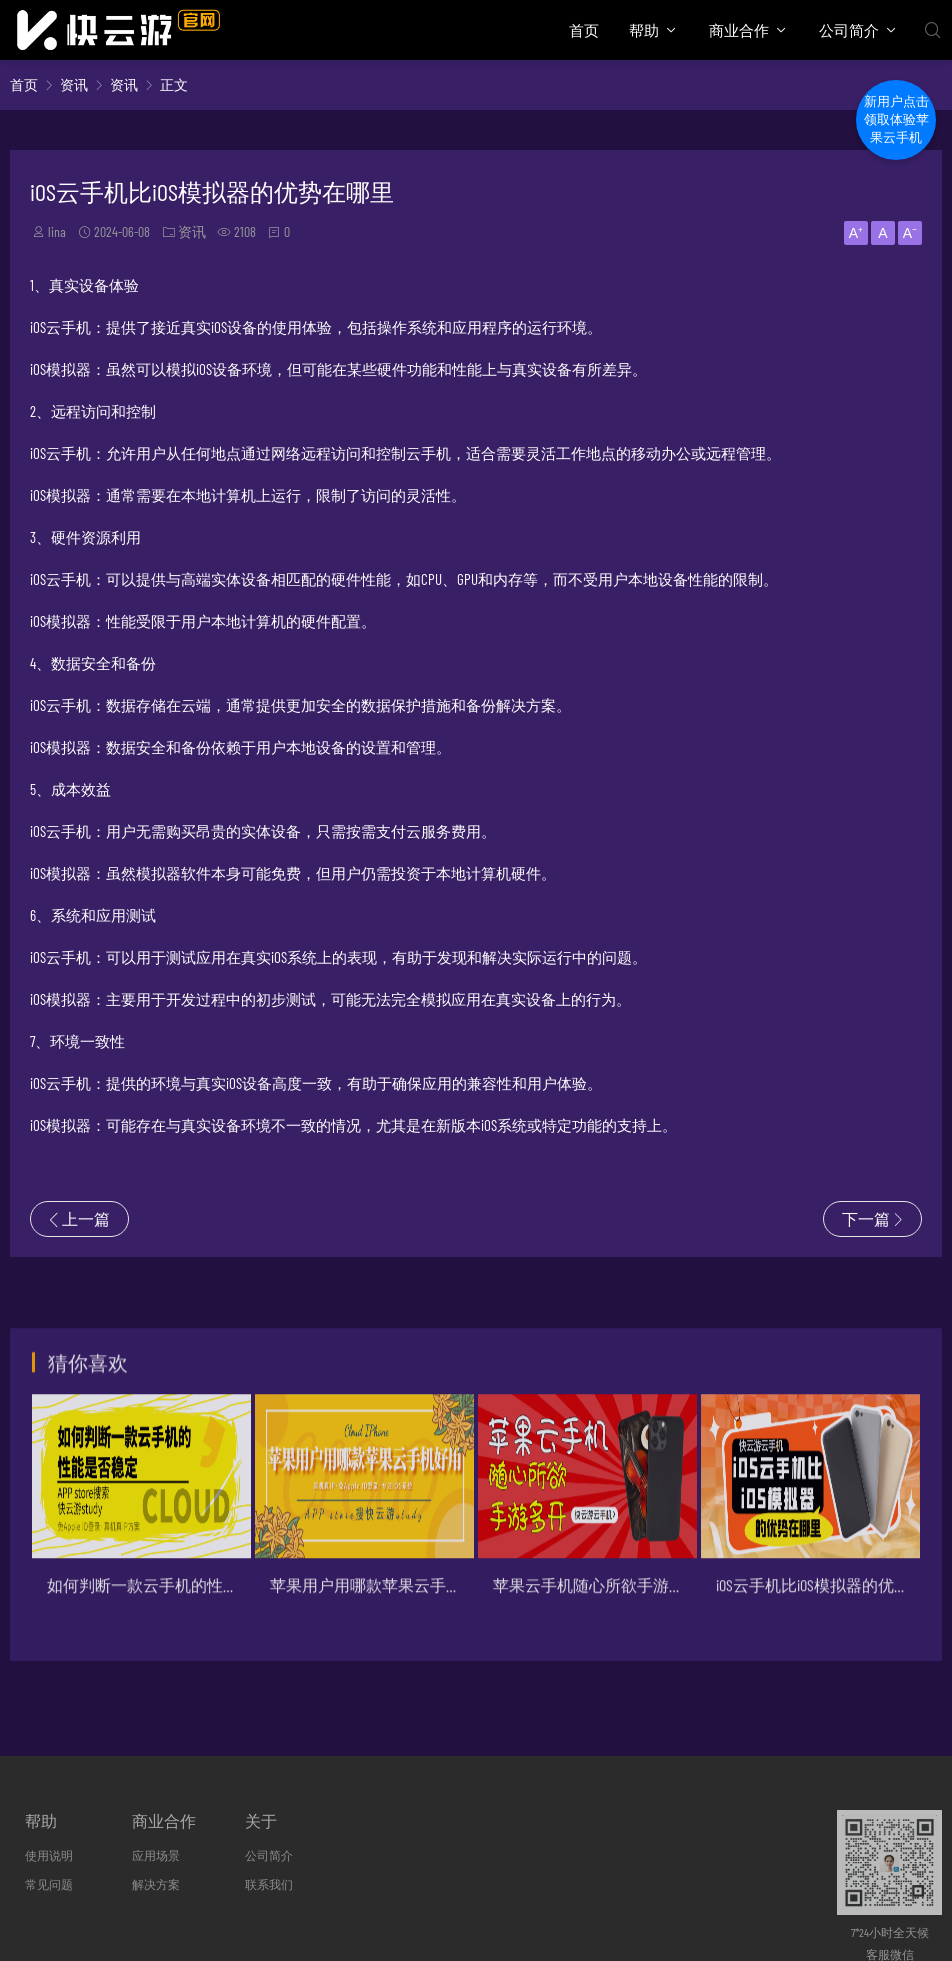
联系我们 (269, 1884)
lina (57, 231)
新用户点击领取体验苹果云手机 (896, 119)
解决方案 (156, 1884)
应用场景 (156, 1855)
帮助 (644, 30)
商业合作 (739, 30)
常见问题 (49, 1884)
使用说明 (49, 1855)
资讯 (74, 84)
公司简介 (849, 30)
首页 (584, 30)
